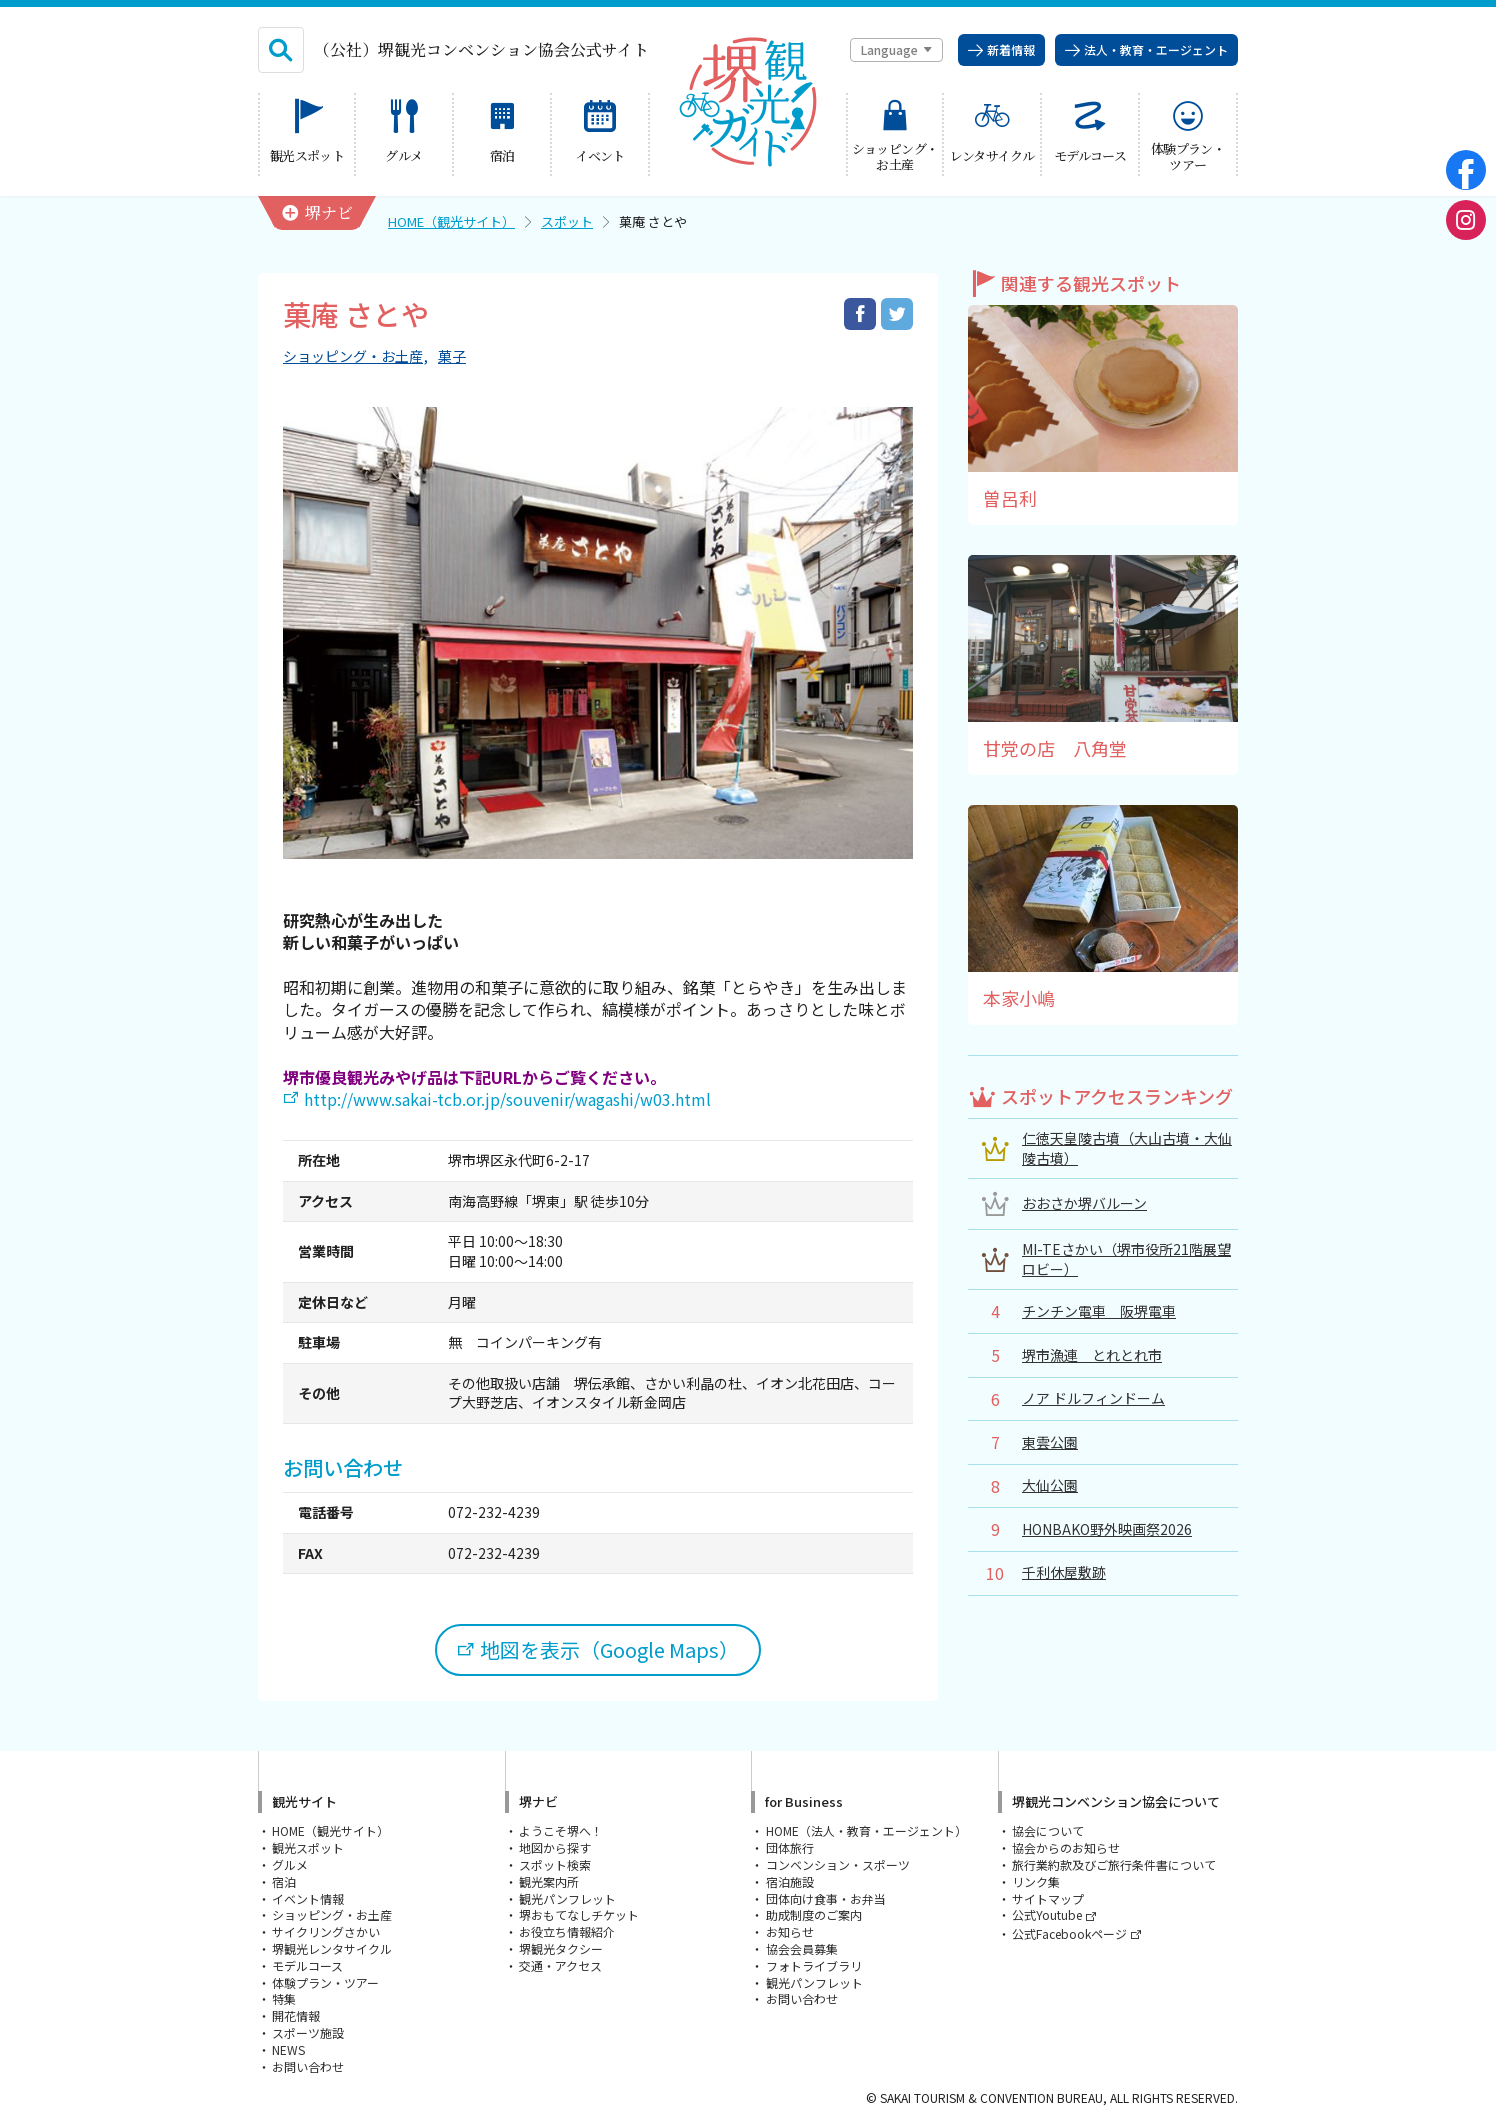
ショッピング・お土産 (353, 356)
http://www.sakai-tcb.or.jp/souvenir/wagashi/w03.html (507, 1099)
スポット (567, 221)
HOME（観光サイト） (451, 221)
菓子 (452, 356)
